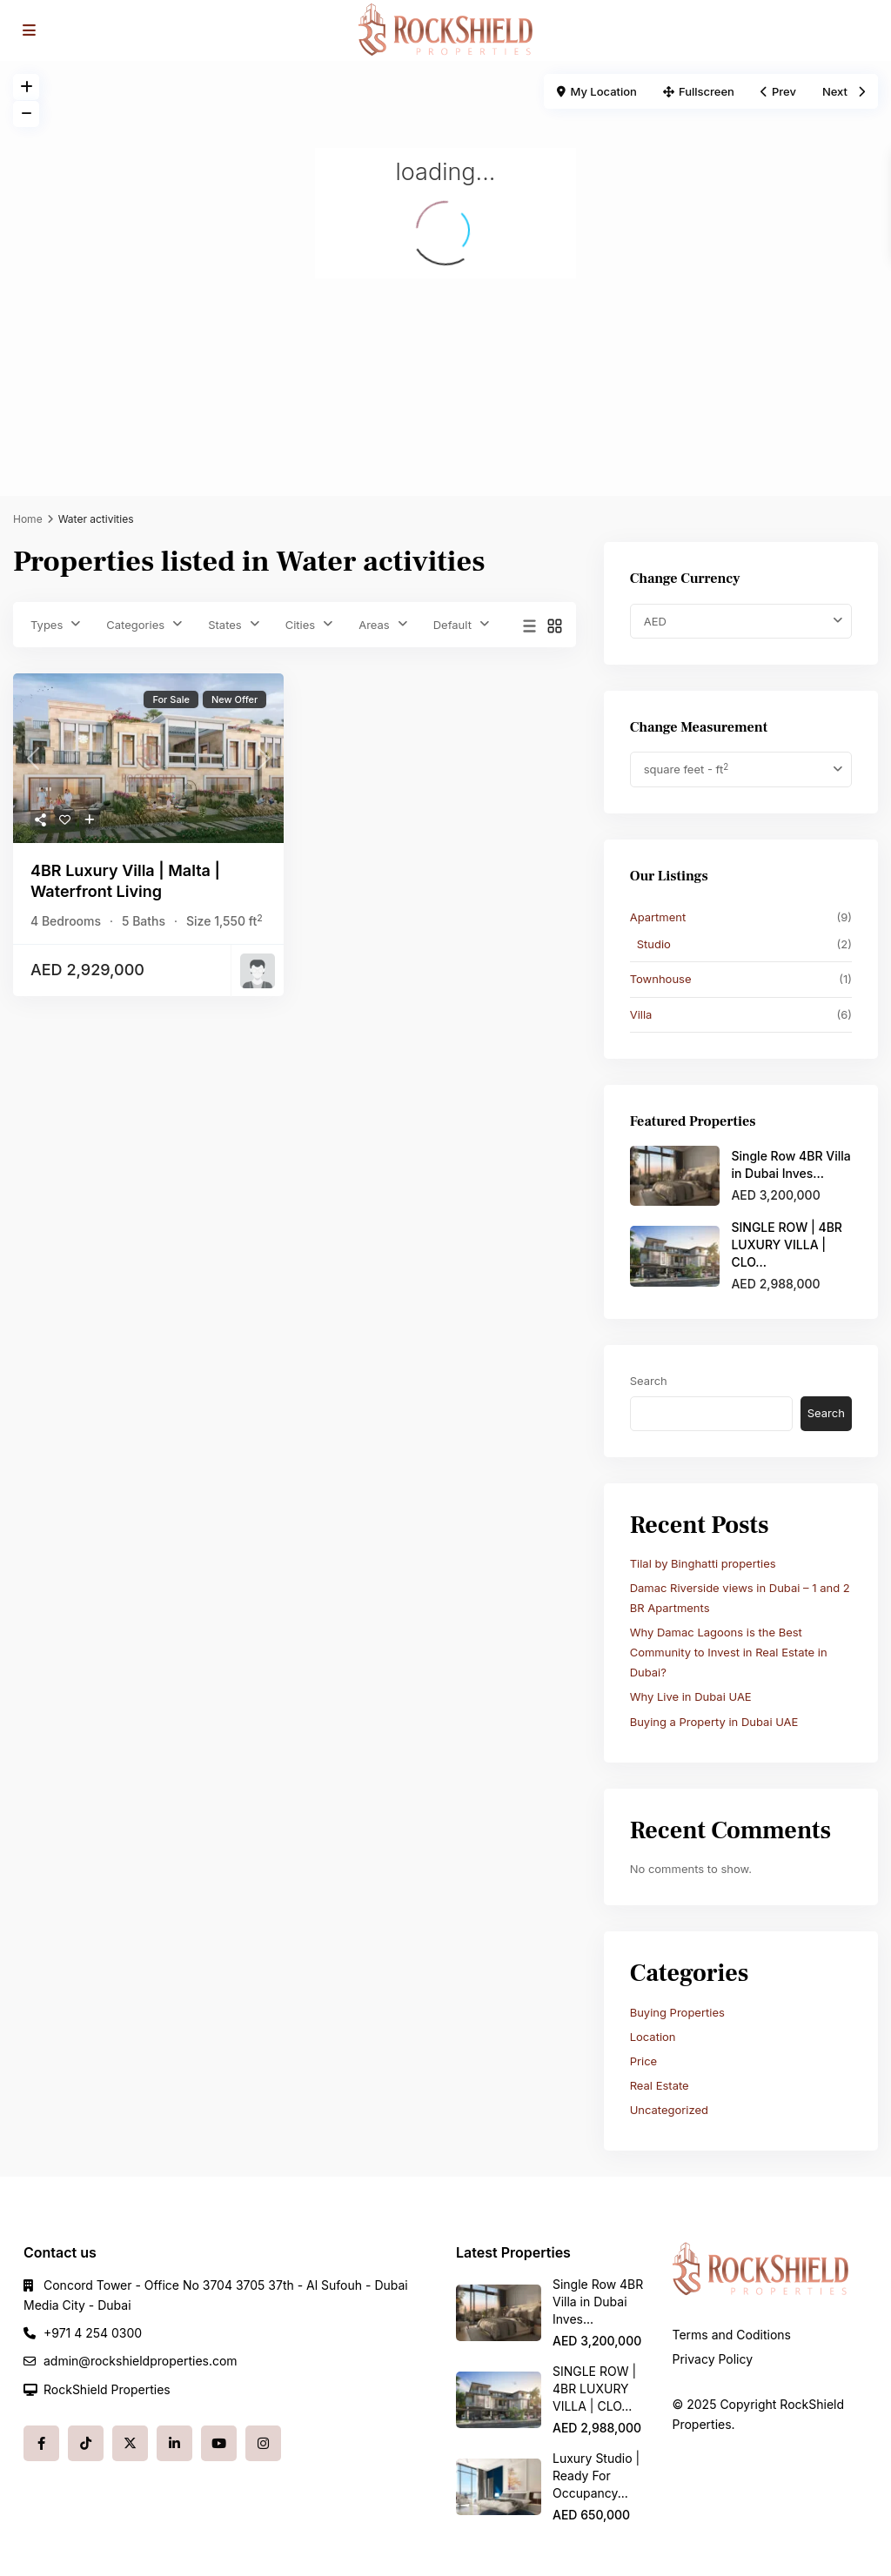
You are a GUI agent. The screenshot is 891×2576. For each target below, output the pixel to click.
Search (648, 1381)
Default (452, 625)
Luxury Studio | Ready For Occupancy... (596, 2475)
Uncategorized (669, 2110)
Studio (654, 944)
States (225, 625)
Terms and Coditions (732, 2334)
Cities (300, 625)
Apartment (658, 917)
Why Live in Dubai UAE (691, 1696)
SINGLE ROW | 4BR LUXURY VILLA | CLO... (786, 1244)
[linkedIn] (174, 2443)
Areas (374, 625)
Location (653, 2037)
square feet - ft (686, 769)
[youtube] (219, 2443)
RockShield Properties (107, 2389)
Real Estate (659, 2085)
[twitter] (130, 2443)
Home (28, 518)
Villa (641, 1014)
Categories (135, 625)
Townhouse (661, 979)
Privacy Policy (713, 2359)
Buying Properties (677, 2012)
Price (643, 2061)
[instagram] (263, 2443)
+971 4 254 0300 (93, 2332)
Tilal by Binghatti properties (703, 1563)
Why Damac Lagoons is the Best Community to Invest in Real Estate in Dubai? (728, 1652)
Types (46, 625)
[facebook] (41, 2443)
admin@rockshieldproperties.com (141, 2360)
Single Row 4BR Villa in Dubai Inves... (598, 2301)
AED (655, 621)
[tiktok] (86, 2443)
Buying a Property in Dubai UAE (714, 1722)
